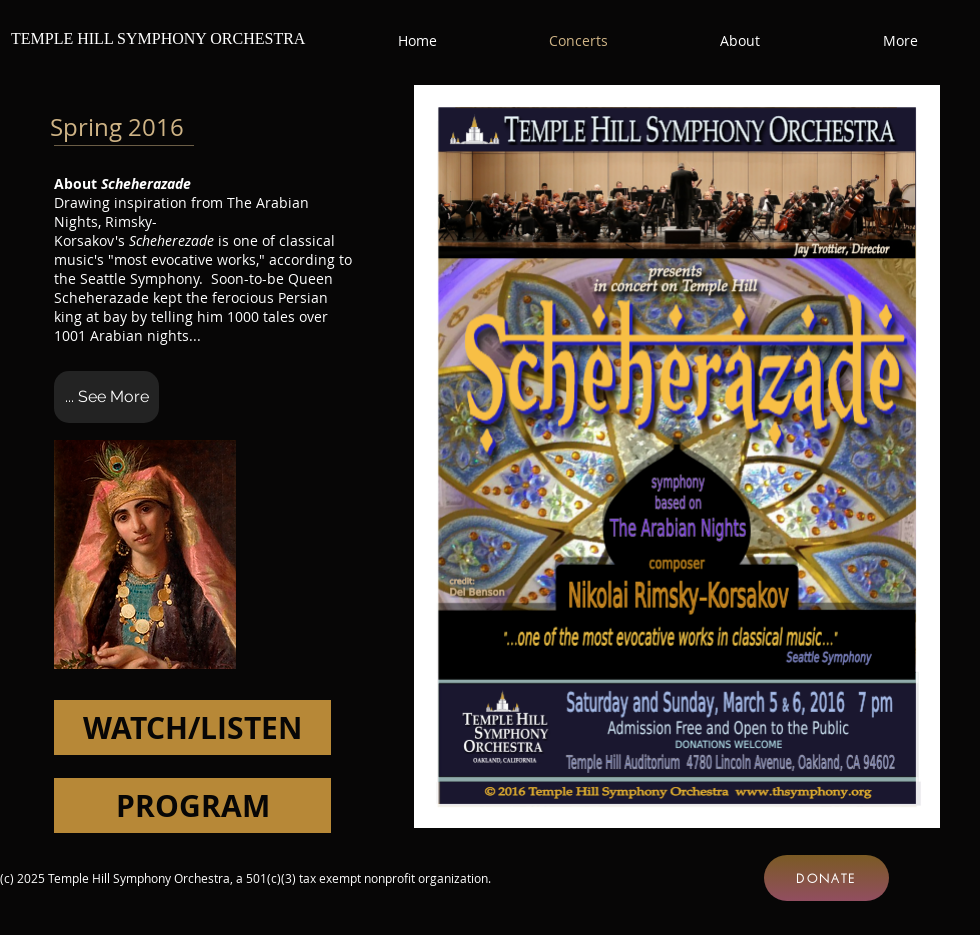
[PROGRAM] (192, 805)
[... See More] (106, 397)
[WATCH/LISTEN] (192, 727)
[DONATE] (826, 878)
